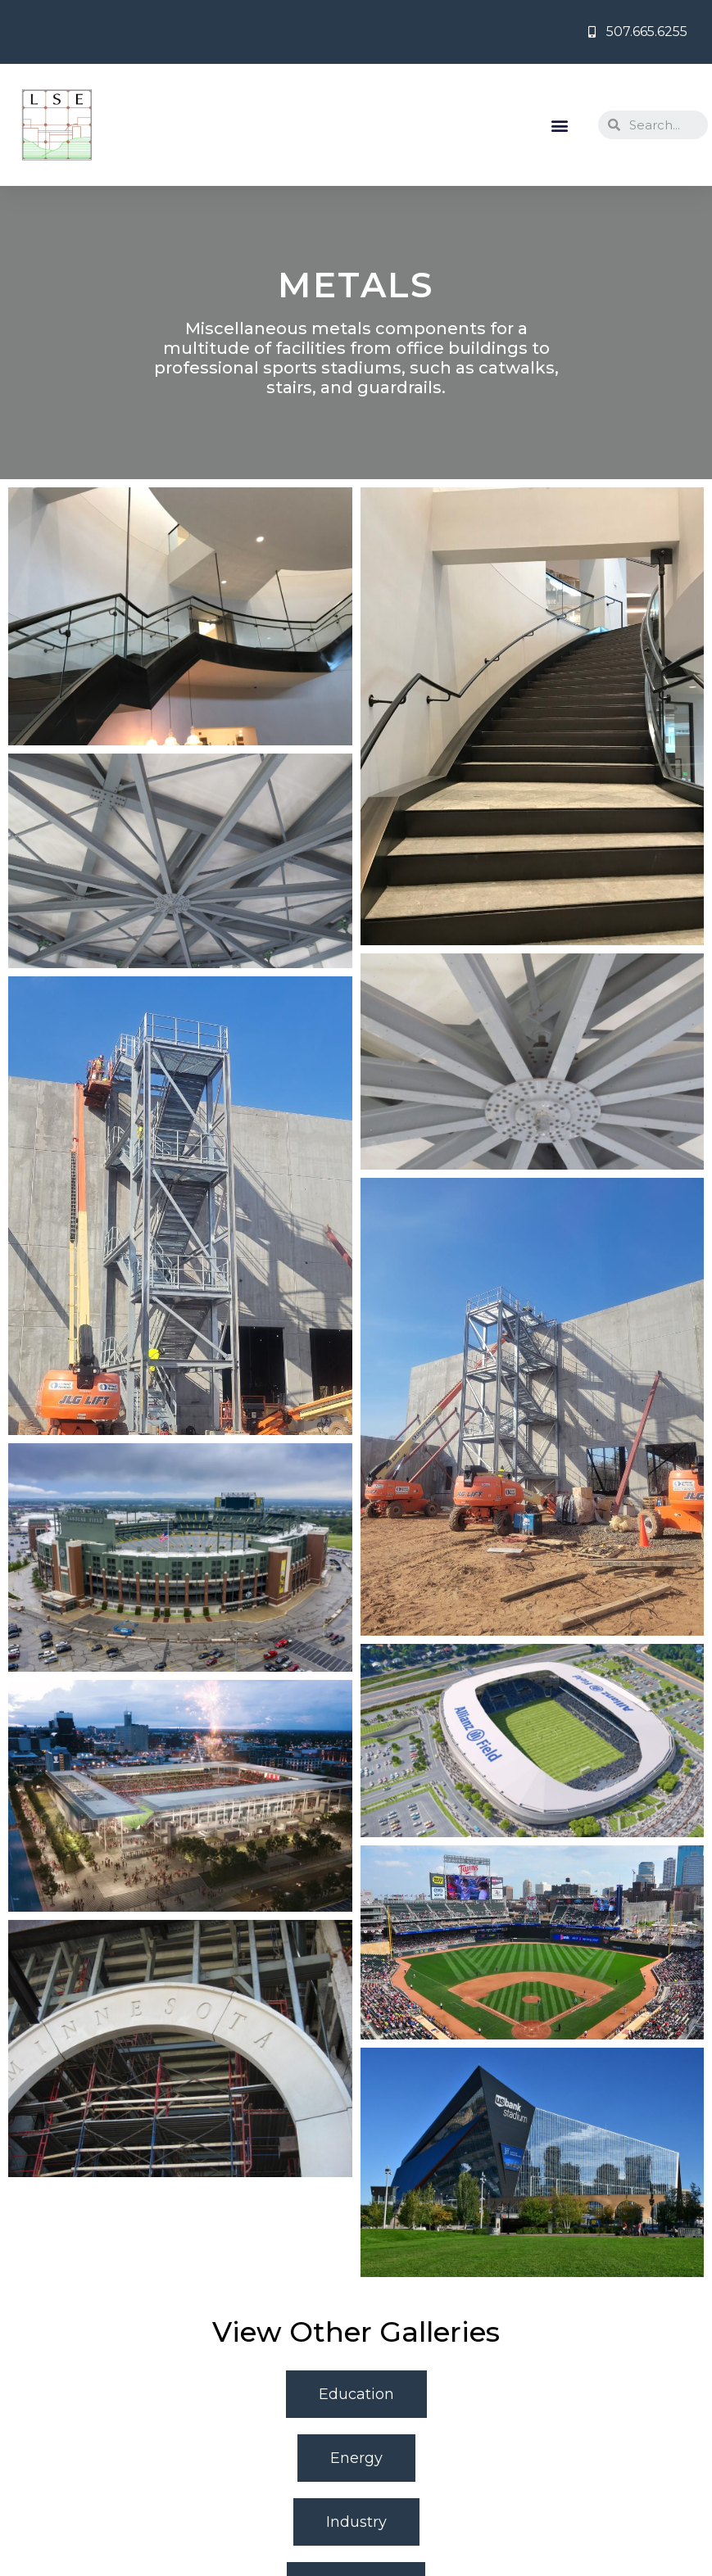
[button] (560, 124)
